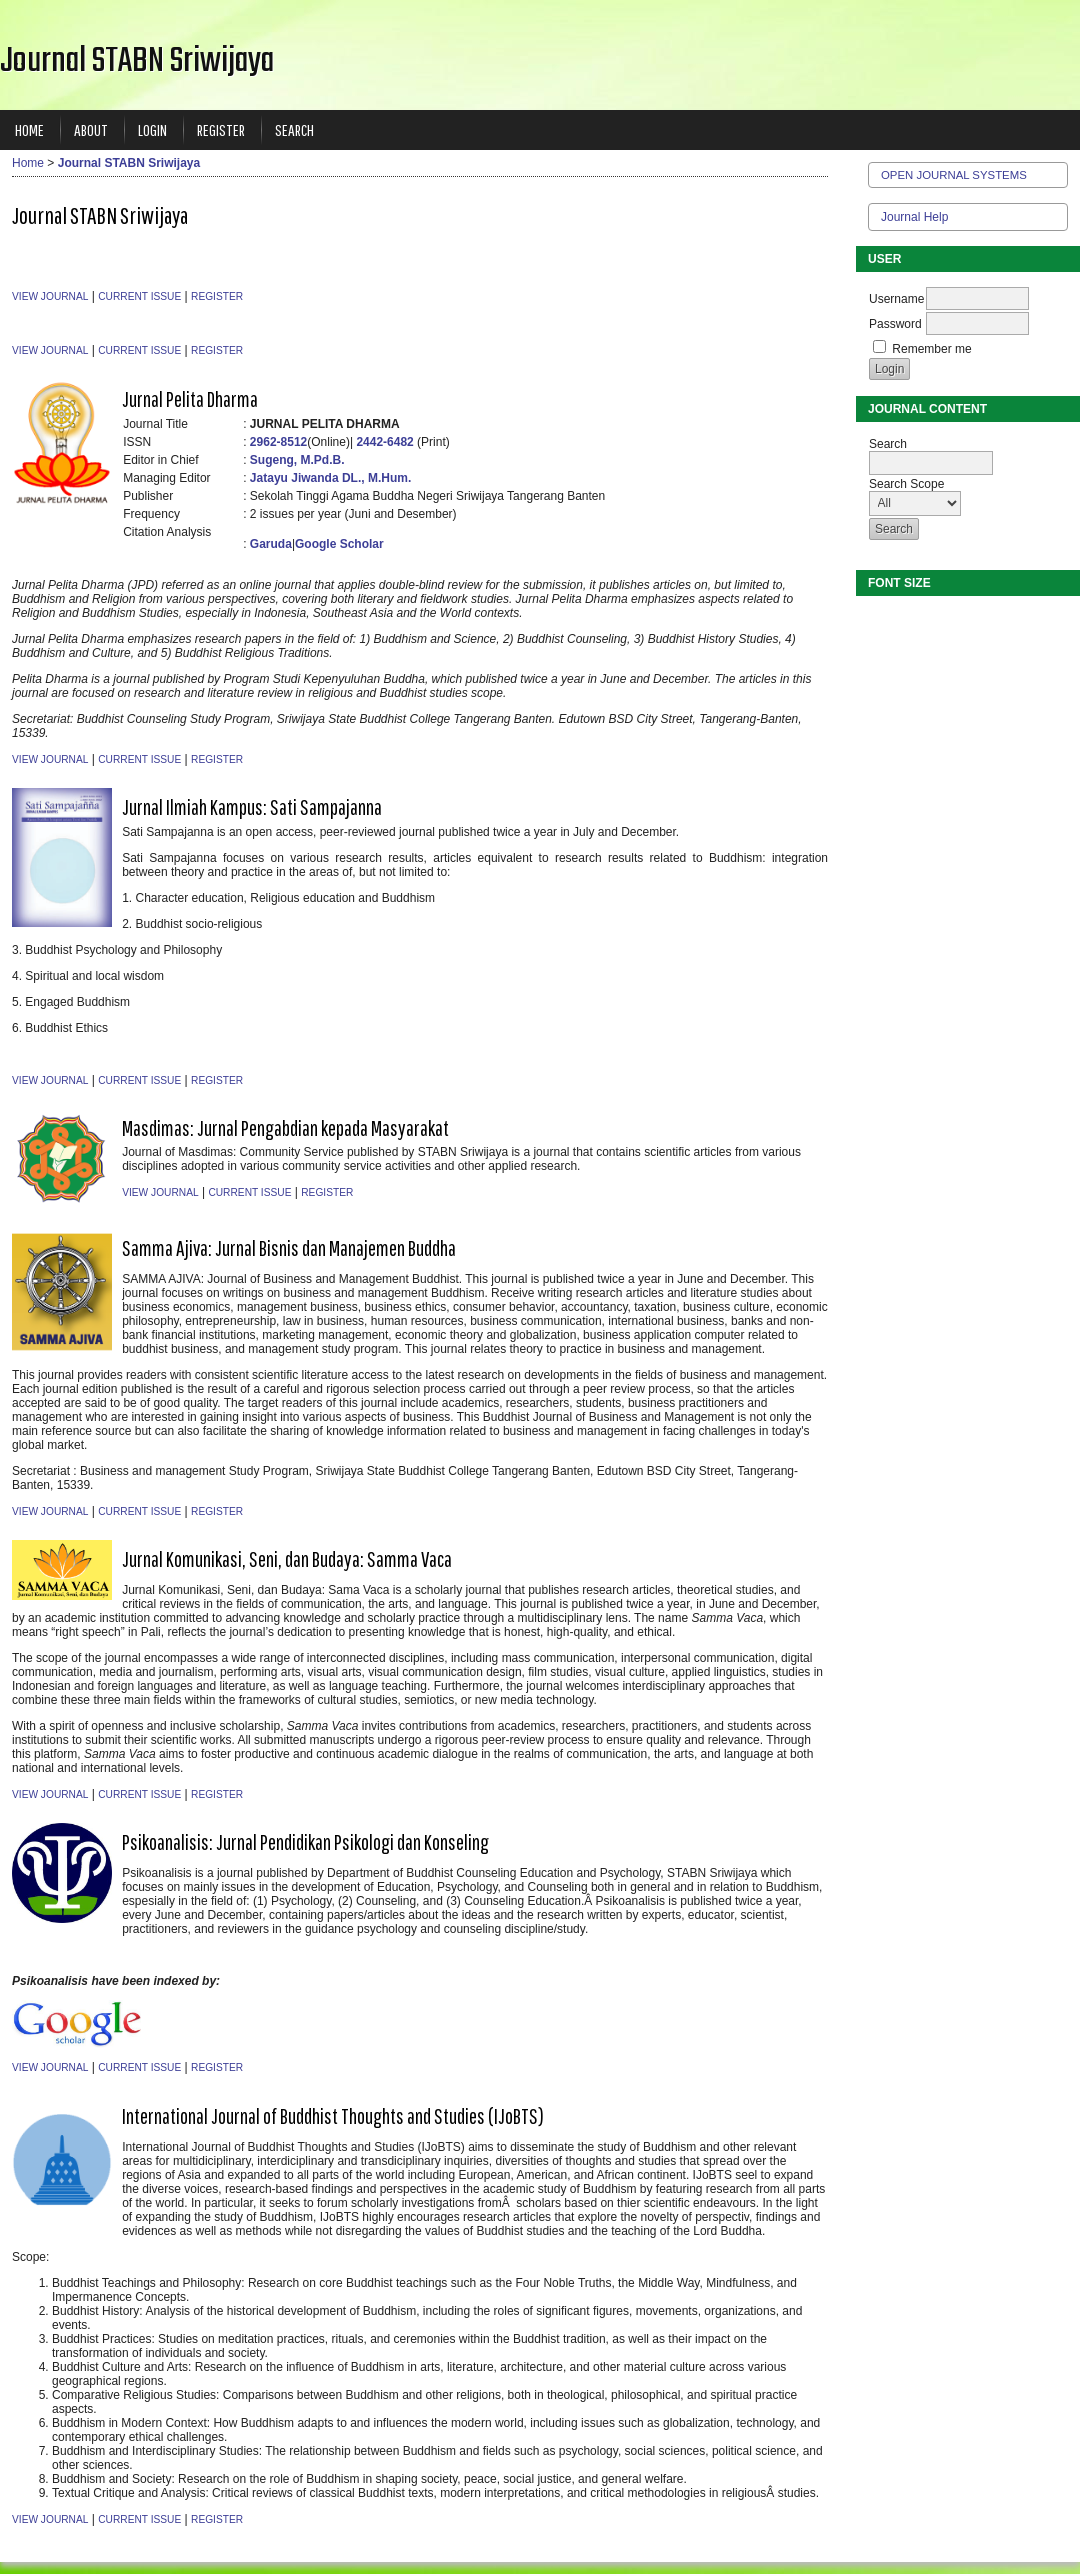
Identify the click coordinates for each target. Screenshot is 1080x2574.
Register (221, 129)
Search (294, 129)
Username (896, 299)
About (91, 129)
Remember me (931, 349)
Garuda (271, 544)
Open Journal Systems (954, 175)
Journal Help (914, 217)
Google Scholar (339, 544)
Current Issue (139, 296)
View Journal (50, 296)
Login (152, 129)
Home (29, 129)
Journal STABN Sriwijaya (129, 163)
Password (895, 324)
